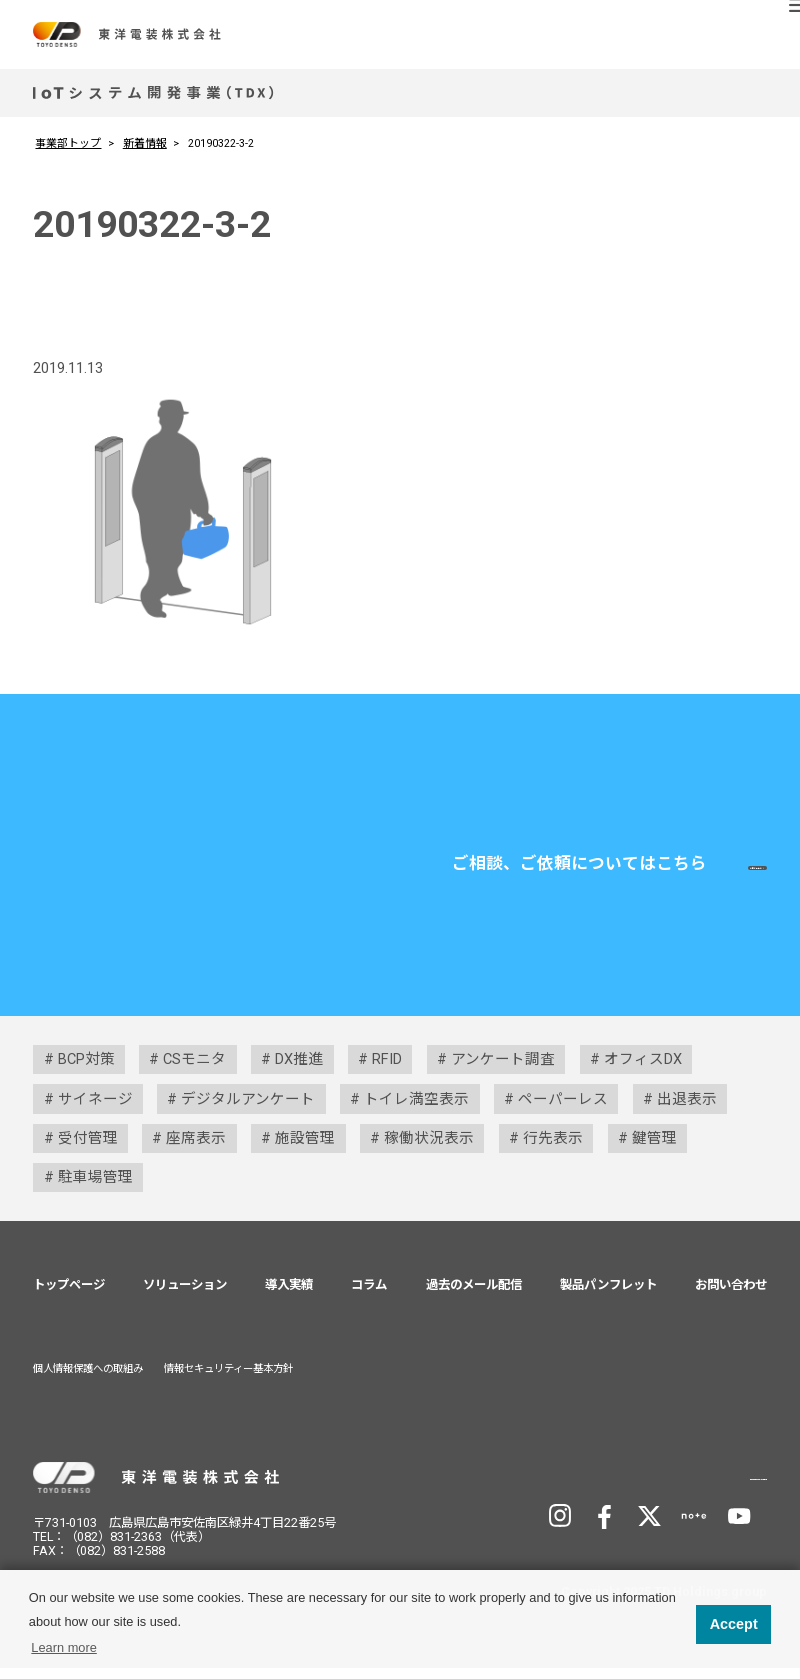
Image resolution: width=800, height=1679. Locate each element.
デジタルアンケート (248, 1109)
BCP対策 (86, 1070)
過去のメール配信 (474, 1294)
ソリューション (185, 1294)
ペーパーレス (563, 1109)
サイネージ (95, 1109)
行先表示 (553, 1149)
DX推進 (299, 1070)
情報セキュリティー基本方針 (228, 1379)
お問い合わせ (626, 872)
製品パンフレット (608, 1294)
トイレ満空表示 (416, 1109)
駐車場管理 (95, 1188)
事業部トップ (68, 143)
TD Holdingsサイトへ (665, 1486)
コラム (369, 1294)
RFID (387, 1070)
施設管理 (305, 1149)
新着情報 (145, 143)
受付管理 (88, 1149)
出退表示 (687, 1109)
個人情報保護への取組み (88, 1379)
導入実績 (289, 1294)
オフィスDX (643, 1070)
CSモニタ (194, 1070)
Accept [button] (734, 1624)
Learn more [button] (63, 1647)
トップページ (69, 1294)
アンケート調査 (503, 1070)
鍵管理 (654, 1149)
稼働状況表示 (429, 1149)
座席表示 (196, 1149)
